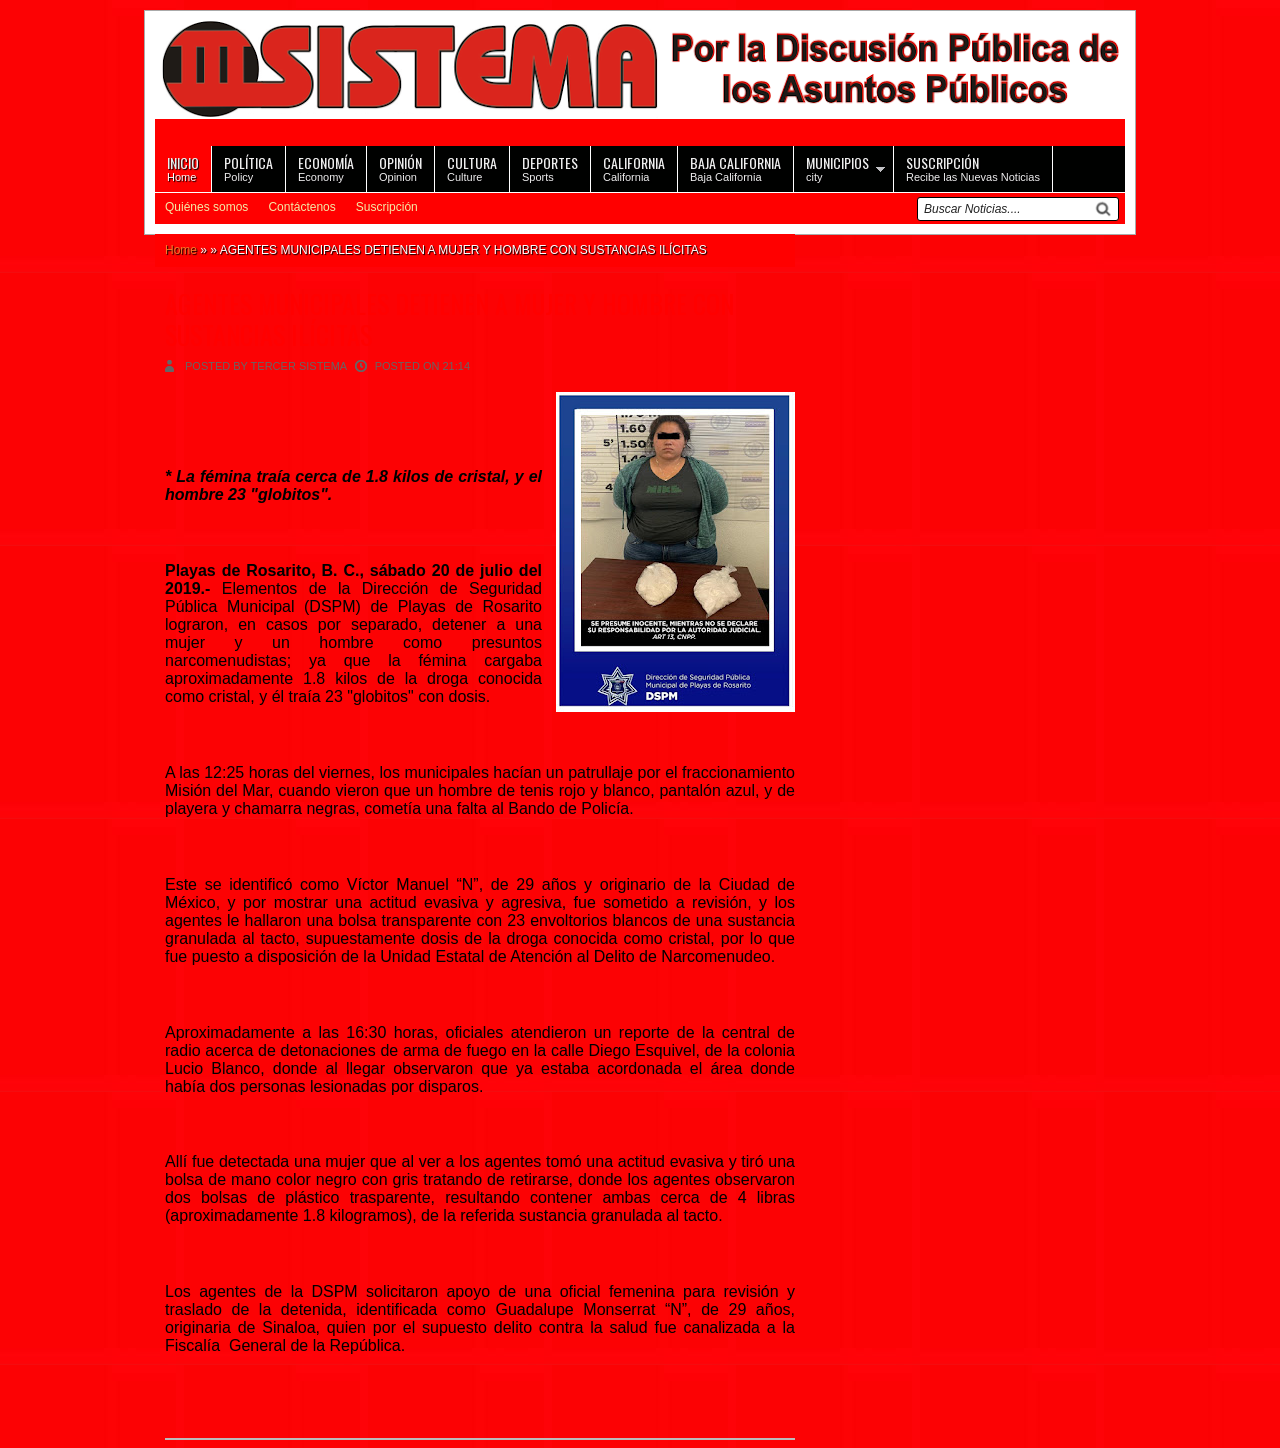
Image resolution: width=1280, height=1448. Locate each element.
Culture (472, 167)
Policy (248, 167)
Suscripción (387, 207)
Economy (326, 167)
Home (183, 167)
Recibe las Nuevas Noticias (973, 167)
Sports (550, 167)
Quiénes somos (206, 207)
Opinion (400, 167)
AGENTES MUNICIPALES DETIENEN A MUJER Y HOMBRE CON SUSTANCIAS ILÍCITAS (449, 319)
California (634, 167)
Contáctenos (301, 207)
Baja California (735, 167)
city (837, 167)
